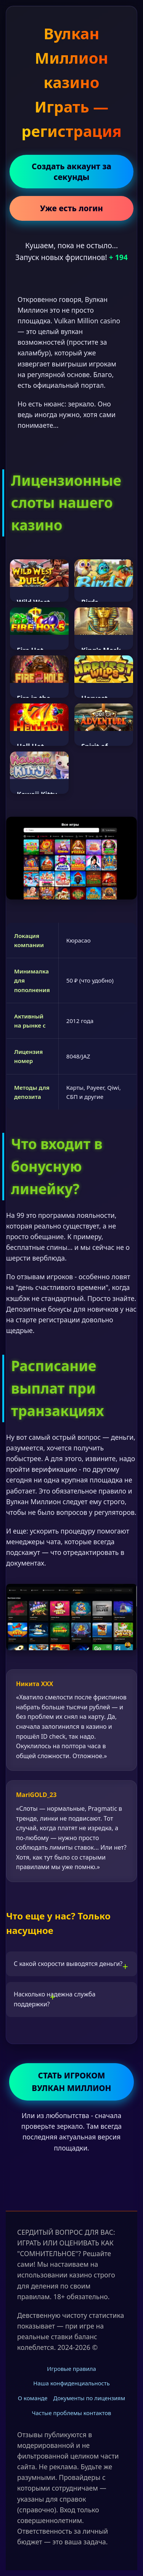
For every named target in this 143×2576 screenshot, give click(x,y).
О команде (33, 2398)
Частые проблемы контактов (71, 2413)
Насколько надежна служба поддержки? (54, 1999)
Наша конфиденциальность (71, 2383)
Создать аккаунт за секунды (71, 171)
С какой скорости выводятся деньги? (68, 1963)
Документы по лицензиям (89, 2398)
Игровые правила (71, 2368)
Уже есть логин (71, 208)
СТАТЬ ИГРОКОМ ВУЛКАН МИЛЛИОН (71, 2081)
